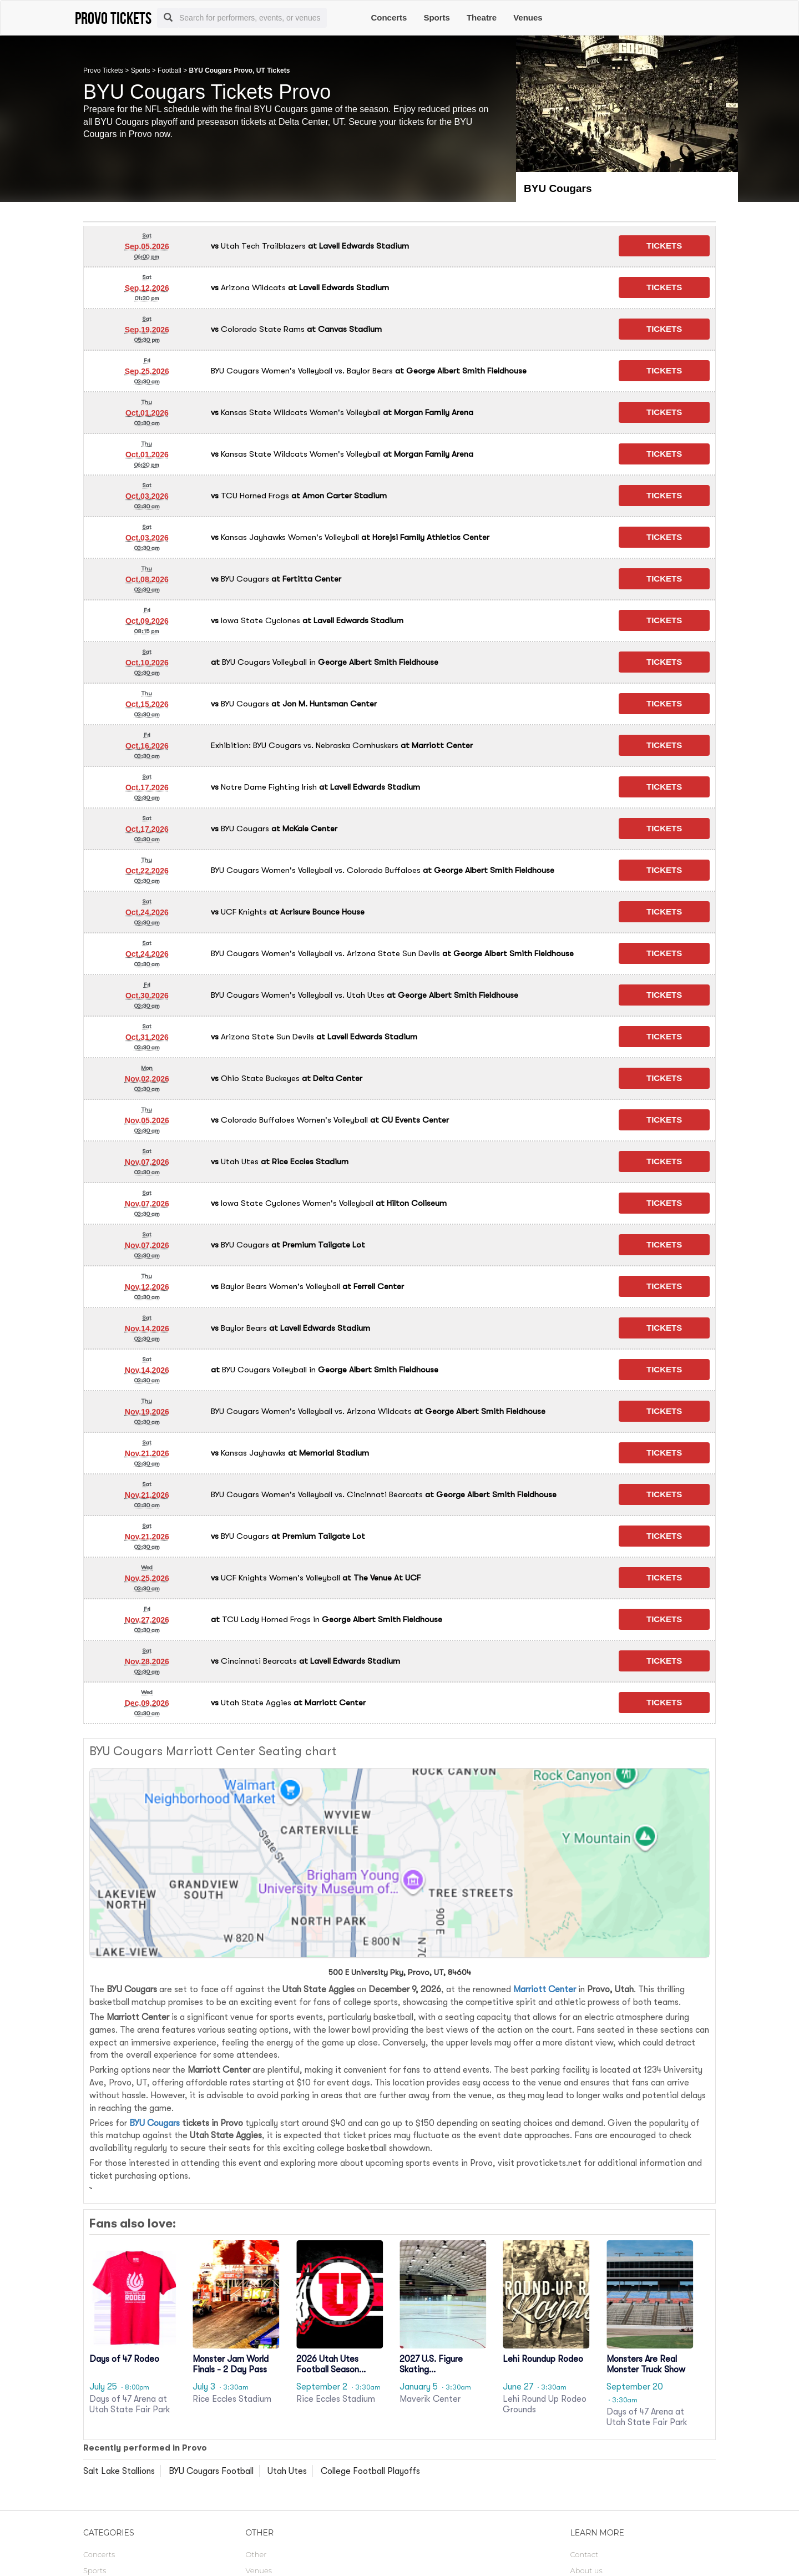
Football (169, 70)
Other (256, 2554)
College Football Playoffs (370, 2471)
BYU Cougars (154, 2123)
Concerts (389, 17)
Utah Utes (287, 2471)
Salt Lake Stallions (119, 2471)
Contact (584, 2554)
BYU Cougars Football (211, 2471)
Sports (436, 17)
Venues (528, 17)
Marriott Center (544, 1989)
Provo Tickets (103, 70)
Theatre (482, 17)
